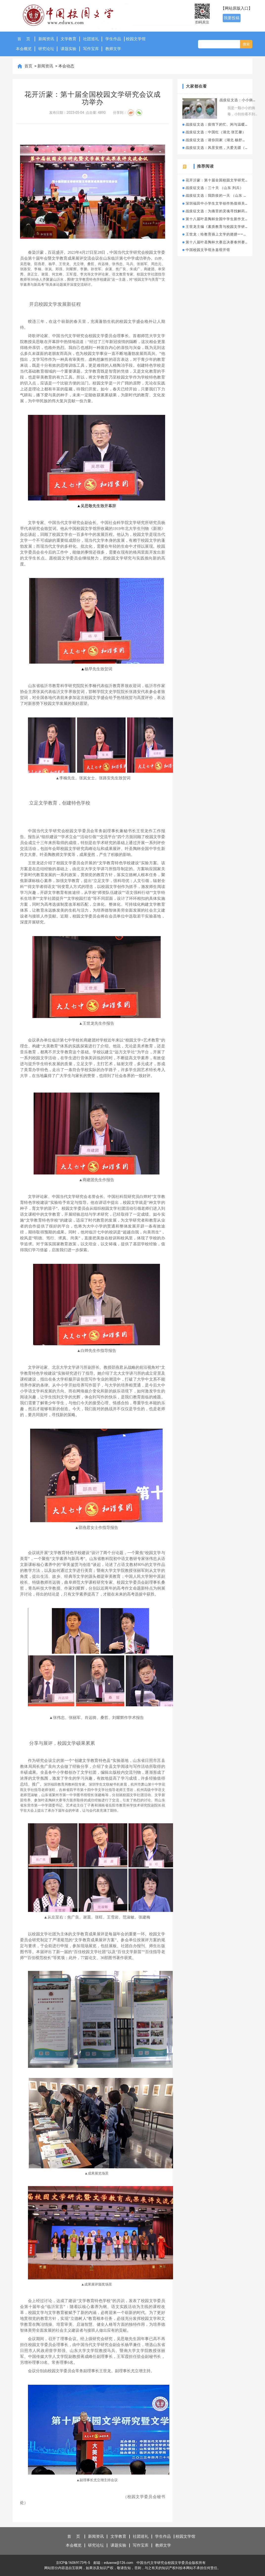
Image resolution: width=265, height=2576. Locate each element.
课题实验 (68, 48)
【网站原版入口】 (236, 8)
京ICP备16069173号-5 (73, 2563)
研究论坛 (46, 48)
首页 (28, 66)
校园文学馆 (136, 39)
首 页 (23, 39)
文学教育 (68, 39)
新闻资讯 (46, 39)
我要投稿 (232, 18)
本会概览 (24, 48)
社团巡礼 (91, 39)
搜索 (246, 44)
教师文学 (113, 48)
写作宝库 (91, 48)
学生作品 (113, 39)
